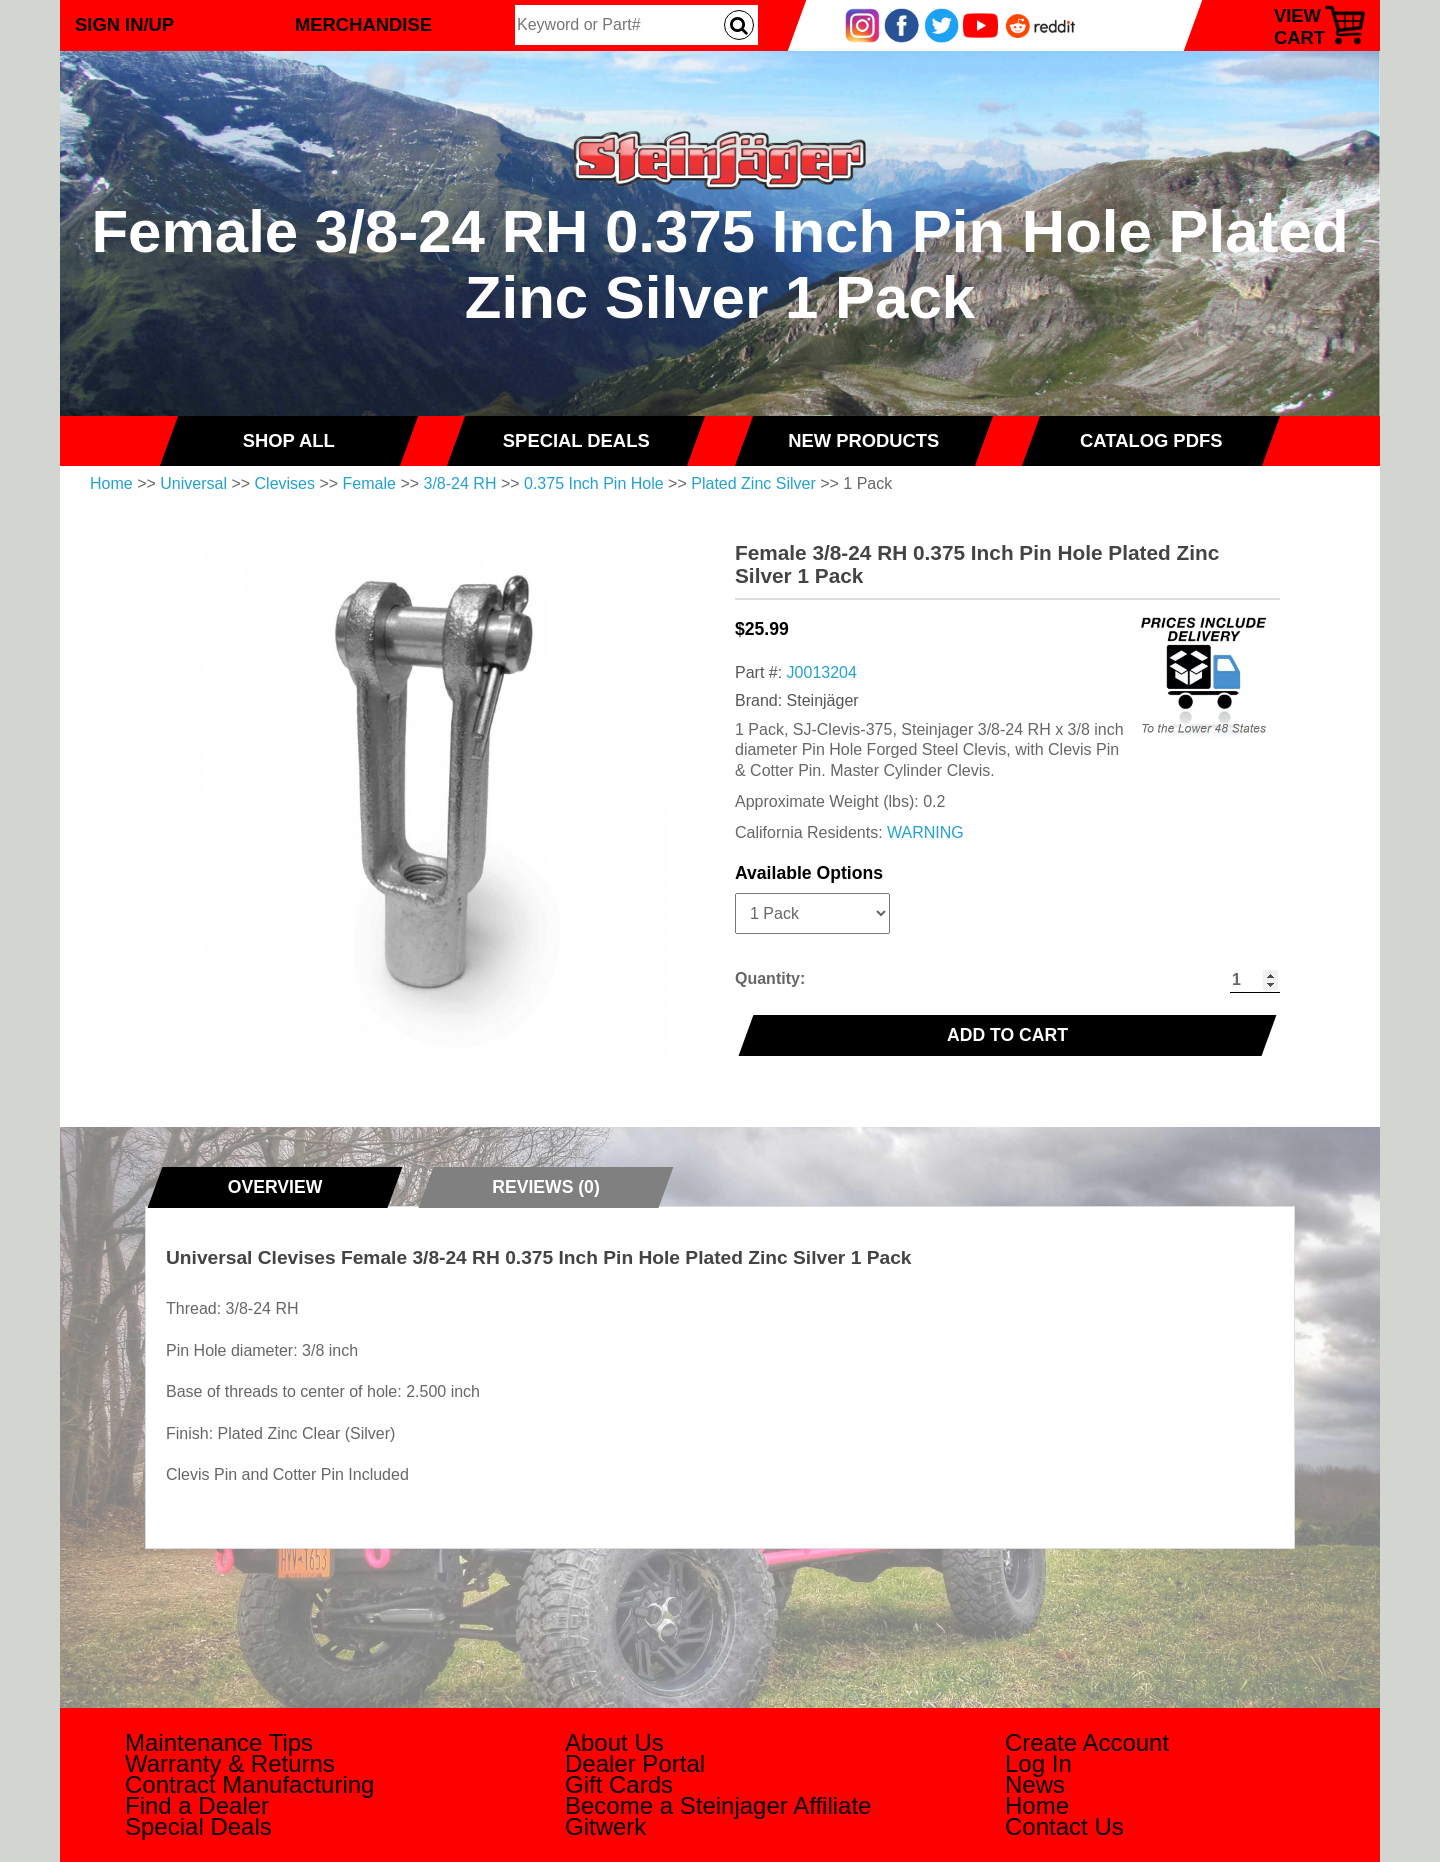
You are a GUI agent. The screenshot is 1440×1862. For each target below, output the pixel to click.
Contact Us (1064, 1826)
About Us (614, 1742)
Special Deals (198, 1826)
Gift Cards (619, 1784)
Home (111, 483)
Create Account (1087, 1742)
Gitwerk (605, 1826)
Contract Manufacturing (249, 1784)
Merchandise (363, 24)
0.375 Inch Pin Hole (594, 483)
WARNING (925, 832)
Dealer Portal (635, 1763)
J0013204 (822, 672)
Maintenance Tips (219, 1742)
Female (369, 483)
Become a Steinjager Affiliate (718, 1805)
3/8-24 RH (460, 483)
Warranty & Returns (230, 1763)
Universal (193, 483)
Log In (1038, 1763)
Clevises (285, 483)
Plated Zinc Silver (753, 483)
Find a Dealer (197, 1805)
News (1035, 1784)
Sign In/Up (124, 24)
